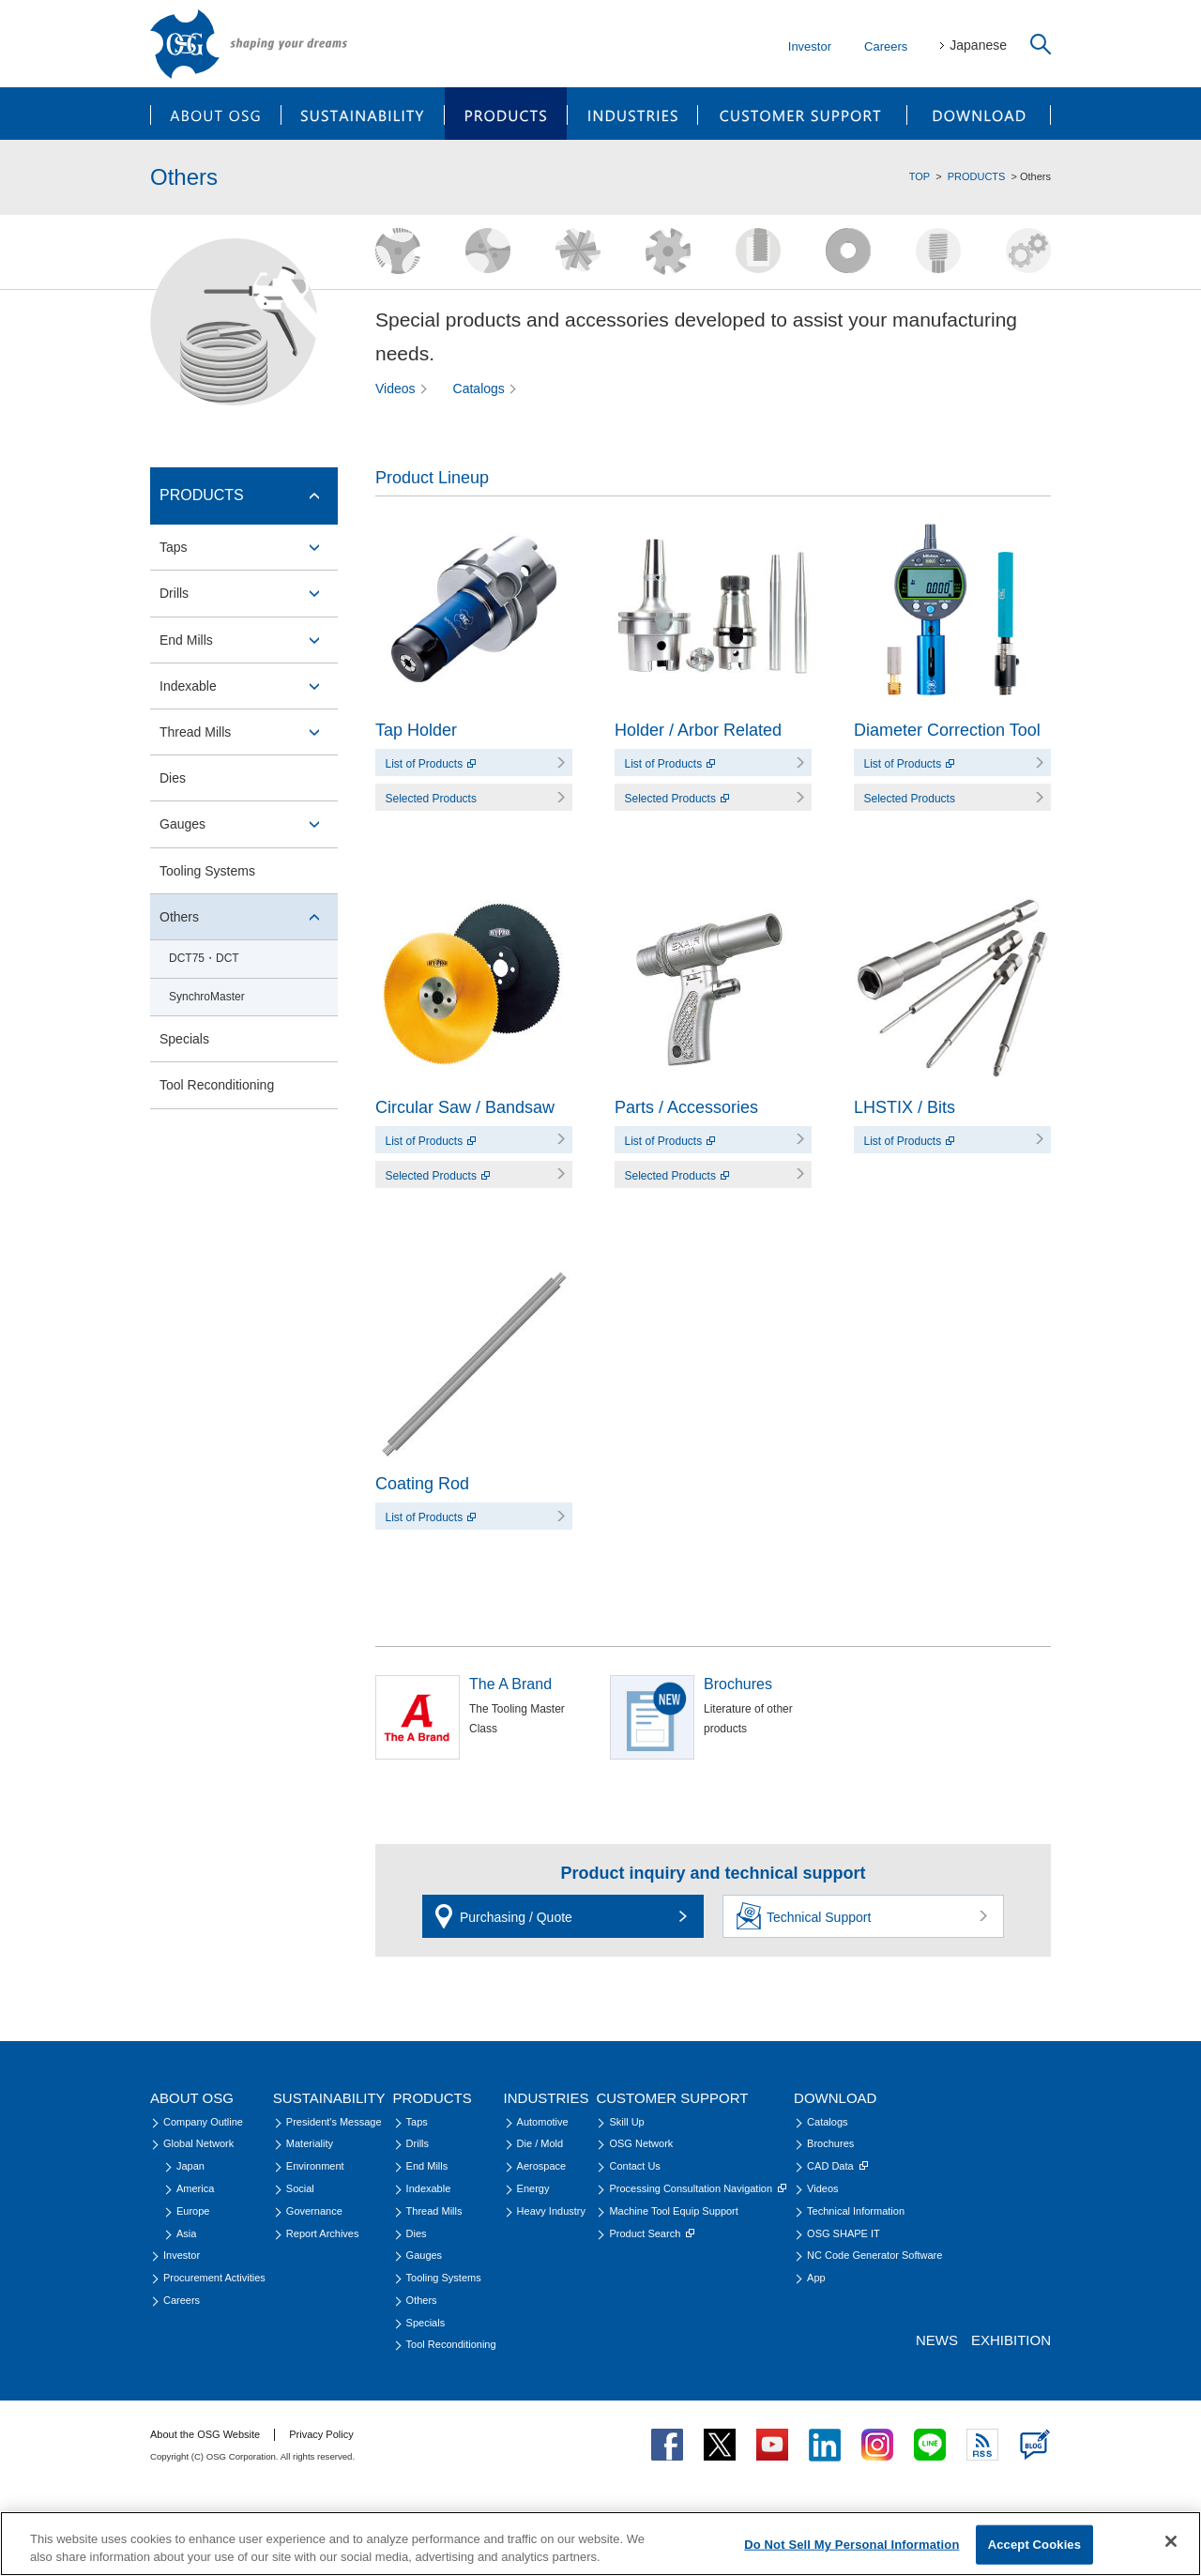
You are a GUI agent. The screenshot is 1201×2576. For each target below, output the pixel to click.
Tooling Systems (207, 870)
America (195, 2188)
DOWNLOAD (979, 113)
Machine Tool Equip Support (673, 2211)
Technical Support (819, 1917)
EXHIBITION (1011, 2340)
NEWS (937, 2340)
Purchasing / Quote (516, 1917)
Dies (173, 777)
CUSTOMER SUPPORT (802, 113)
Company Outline (203, 2121)
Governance (314, 2211)
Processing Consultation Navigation (697, 2188)
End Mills (186, 640)
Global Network (198, 2143)
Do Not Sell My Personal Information (851, 2545)
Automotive (543, 2121)
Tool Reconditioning (217, 1084)
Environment (315, 2166)
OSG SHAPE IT (843, 2233)
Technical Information (856, 2211)
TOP (919, 176)
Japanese (978, 45)
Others (179, 916)
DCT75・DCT (204, 958)
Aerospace (542, 2166)
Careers (885, 46)
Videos (395, 388)
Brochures (830, 2143)
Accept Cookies (1034, 2545)
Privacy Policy (321, 2434)
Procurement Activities (214, 2277)
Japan (190, 2166)
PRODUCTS (506, 113)
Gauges (182, 823)
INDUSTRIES (633, 113)
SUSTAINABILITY (362, 113)
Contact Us (634, 2166)
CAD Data (837, 2166)
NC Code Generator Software (874, 2255)
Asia (186, 2233)
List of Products (431, 763)
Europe (192, 2211)
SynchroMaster (207, 996)
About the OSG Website (205, 2434)
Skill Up (626, 2121)
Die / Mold (540, 2143)
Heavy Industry (551, 2211)
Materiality (309, 2143)
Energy (533, 2188)
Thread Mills (195, 731)
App (816, 2277)
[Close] (1171, 2541)
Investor (809, 46)
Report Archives (322, 2233)
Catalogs (479, 388)
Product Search (651, 2233)
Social (300, 2188)
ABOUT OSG (215, 113)
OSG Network (641, 2143)
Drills (174, 593)
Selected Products (431, 798)
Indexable (188, 686)
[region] (600, 2543)
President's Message (334, 2121)
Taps (174, 547)
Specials (184, 1038)
